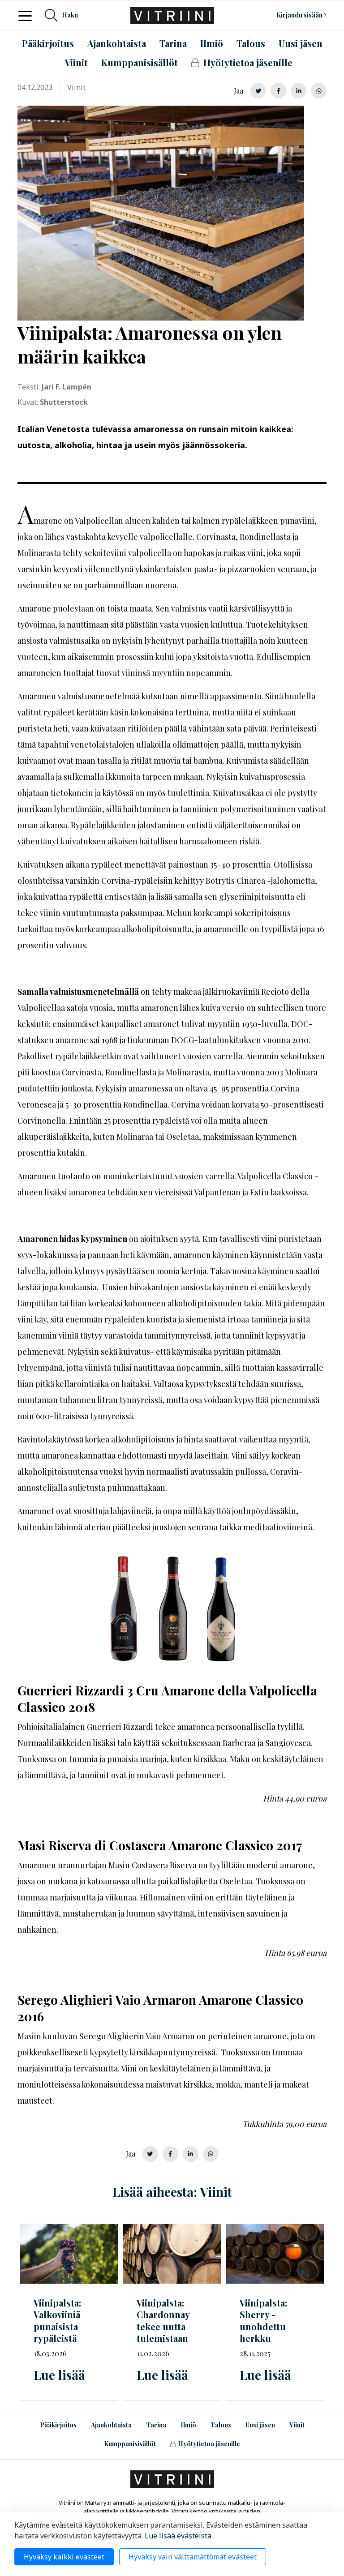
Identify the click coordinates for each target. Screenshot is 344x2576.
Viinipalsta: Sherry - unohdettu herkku (263, 2321)
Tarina (156, 2425)
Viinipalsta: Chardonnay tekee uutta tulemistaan (163, 2321)
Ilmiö (188, 2425)
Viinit (297, 2425)
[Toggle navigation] (28, 15)
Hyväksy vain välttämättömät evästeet (193, 2557)
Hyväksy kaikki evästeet (64, 2557)
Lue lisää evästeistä (178, 2536)
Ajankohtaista (111, 2425)
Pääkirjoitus (58, 2425)
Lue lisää (59, 2374)
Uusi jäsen (260, 2425)
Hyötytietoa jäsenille (205, 2443)
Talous (221, 2425)
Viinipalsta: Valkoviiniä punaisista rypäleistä (57, 2321)
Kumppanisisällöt (130, 2443)
